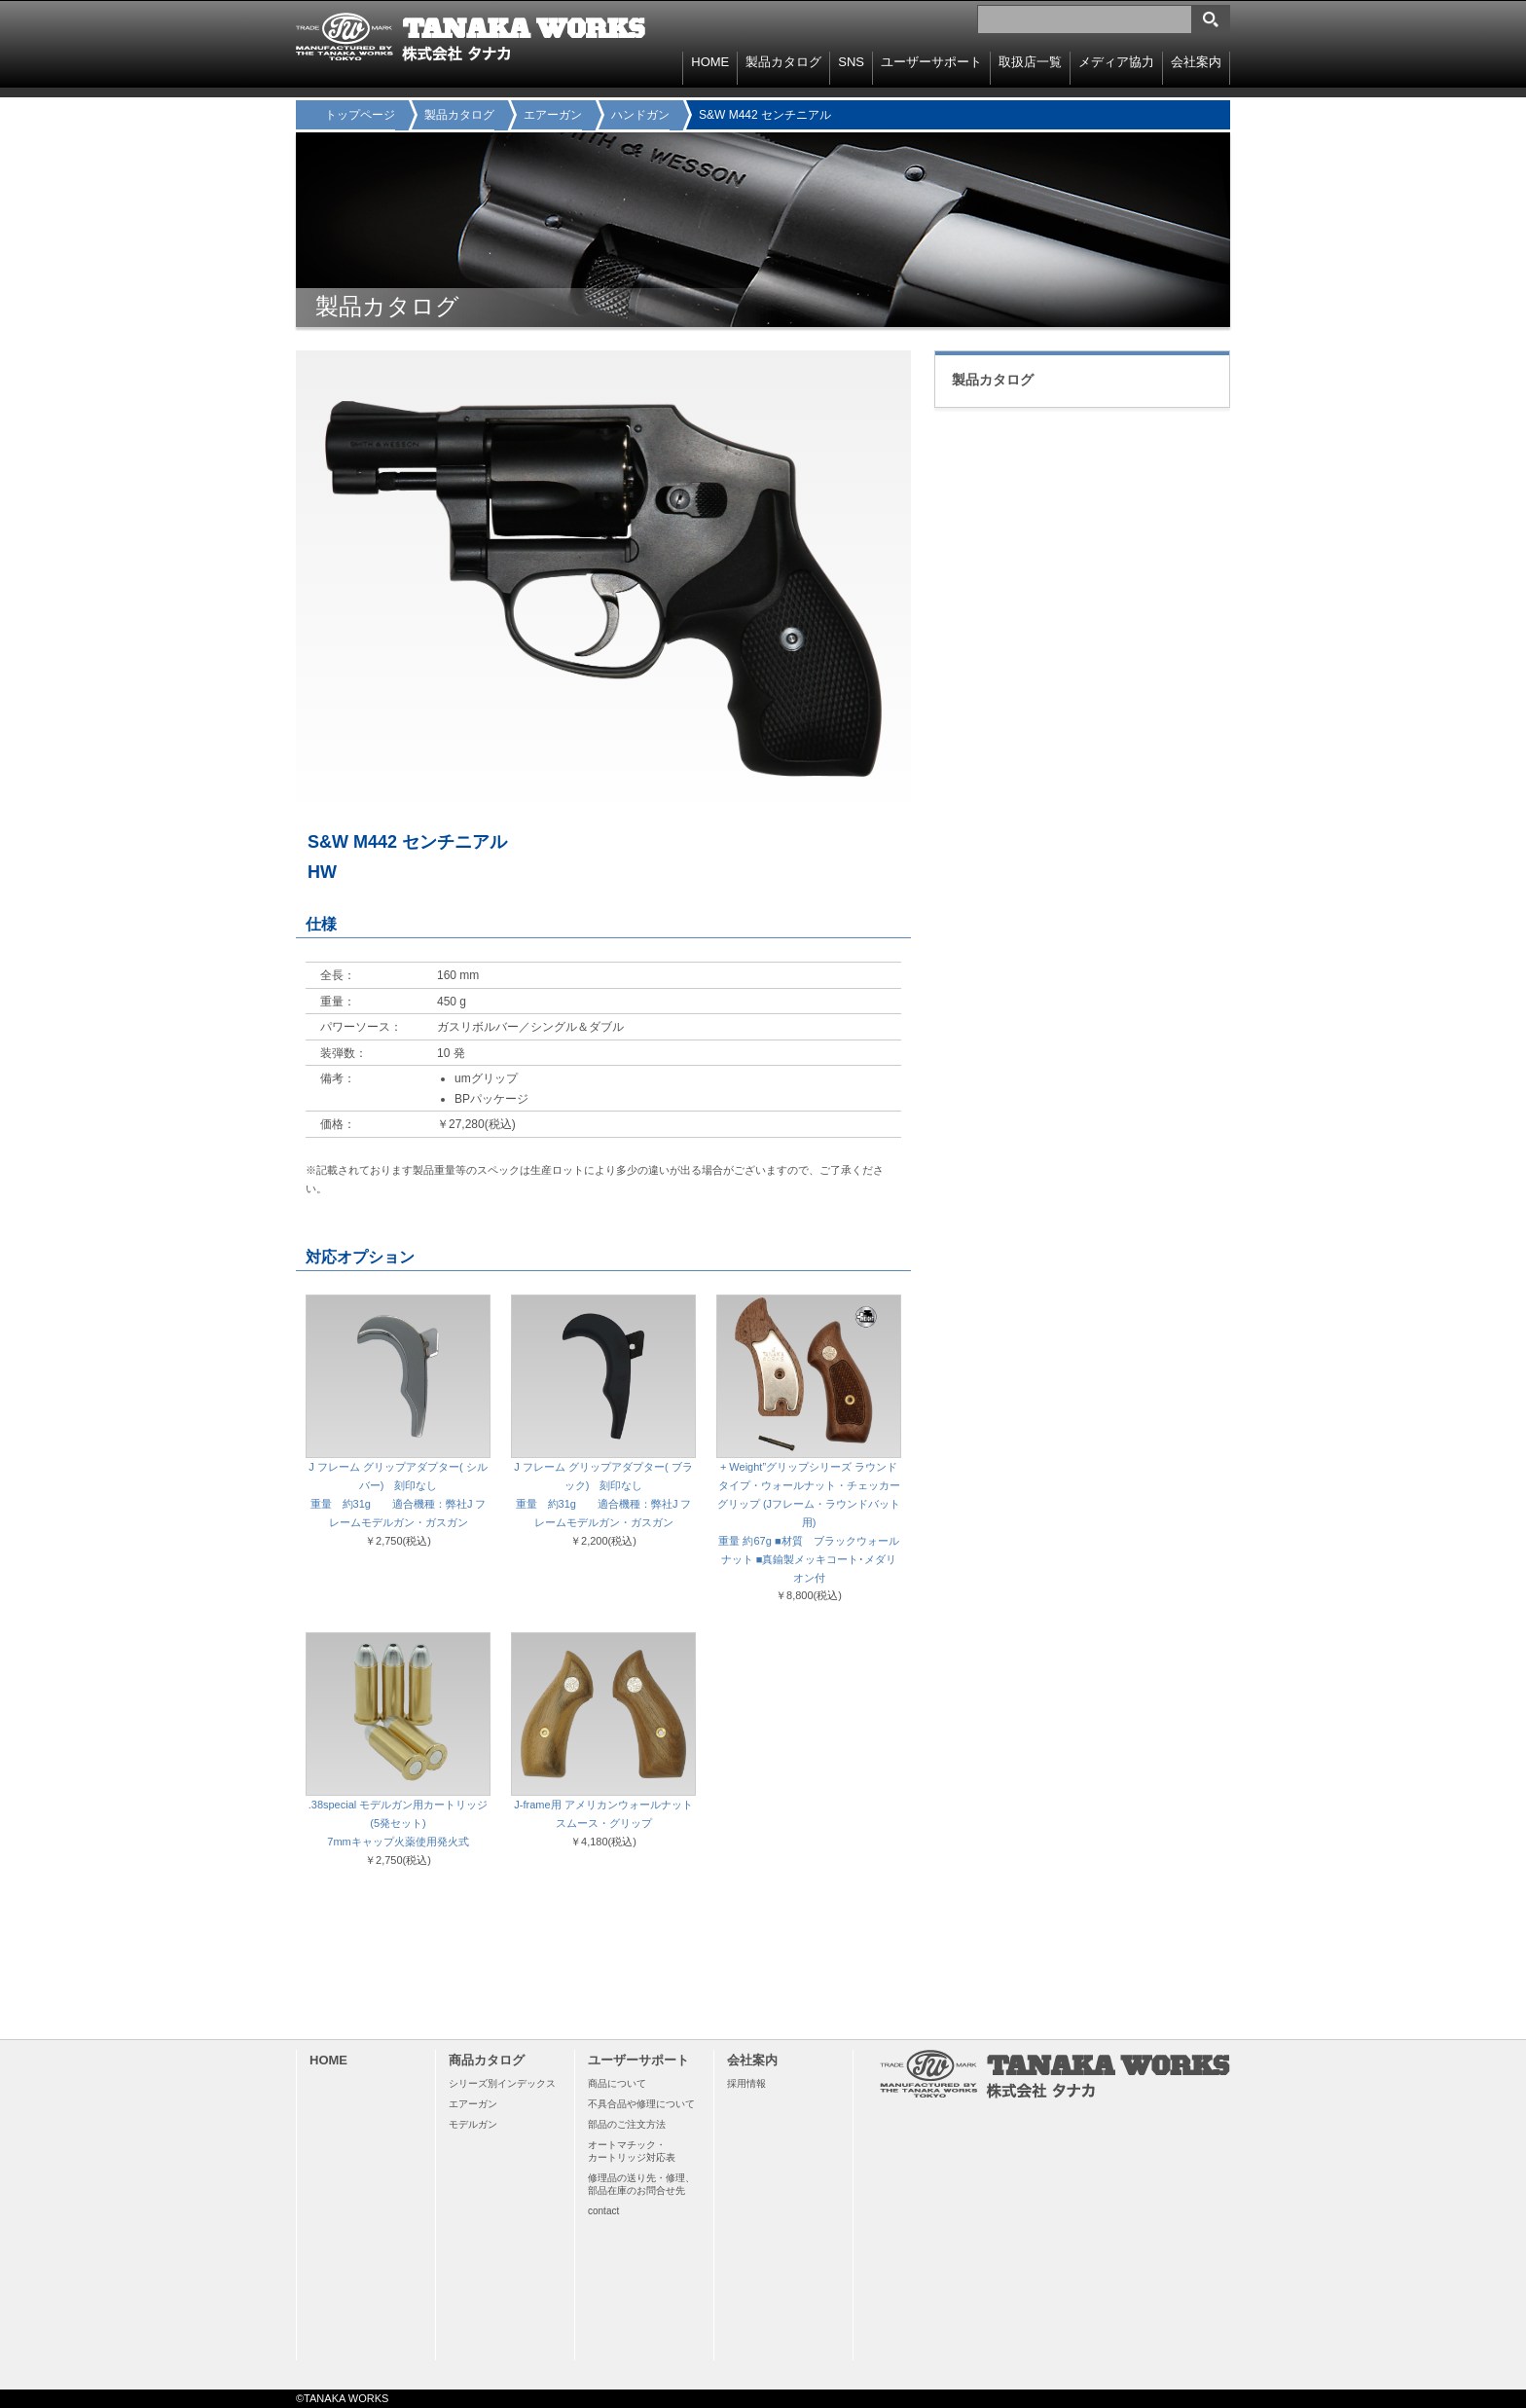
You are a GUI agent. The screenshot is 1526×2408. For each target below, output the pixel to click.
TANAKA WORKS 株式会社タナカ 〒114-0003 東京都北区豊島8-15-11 (471, 37)
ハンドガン (640, 115)
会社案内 (1196, 62)
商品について (617, 2083)
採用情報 (746, 2083)
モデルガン (473, 2124)
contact (603, 2211)
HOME (710, 62)
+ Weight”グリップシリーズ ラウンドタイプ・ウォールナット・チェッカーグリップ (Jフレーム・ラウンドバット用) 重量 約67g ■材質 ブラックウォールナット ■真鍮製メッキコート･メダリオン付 (808, 1522)
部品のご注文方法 (627, 2124)
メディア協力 (1116, 62)
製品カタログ (459, 115)
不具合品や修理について (641, 2103)
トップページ (360, 115)
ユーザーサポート (931, 62)
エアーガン (553, 115)
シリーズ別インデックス (502, 2083)
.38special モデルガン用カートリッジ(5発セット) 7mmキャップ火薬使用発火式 (399, 1823)
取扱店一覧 (1030, 62)
